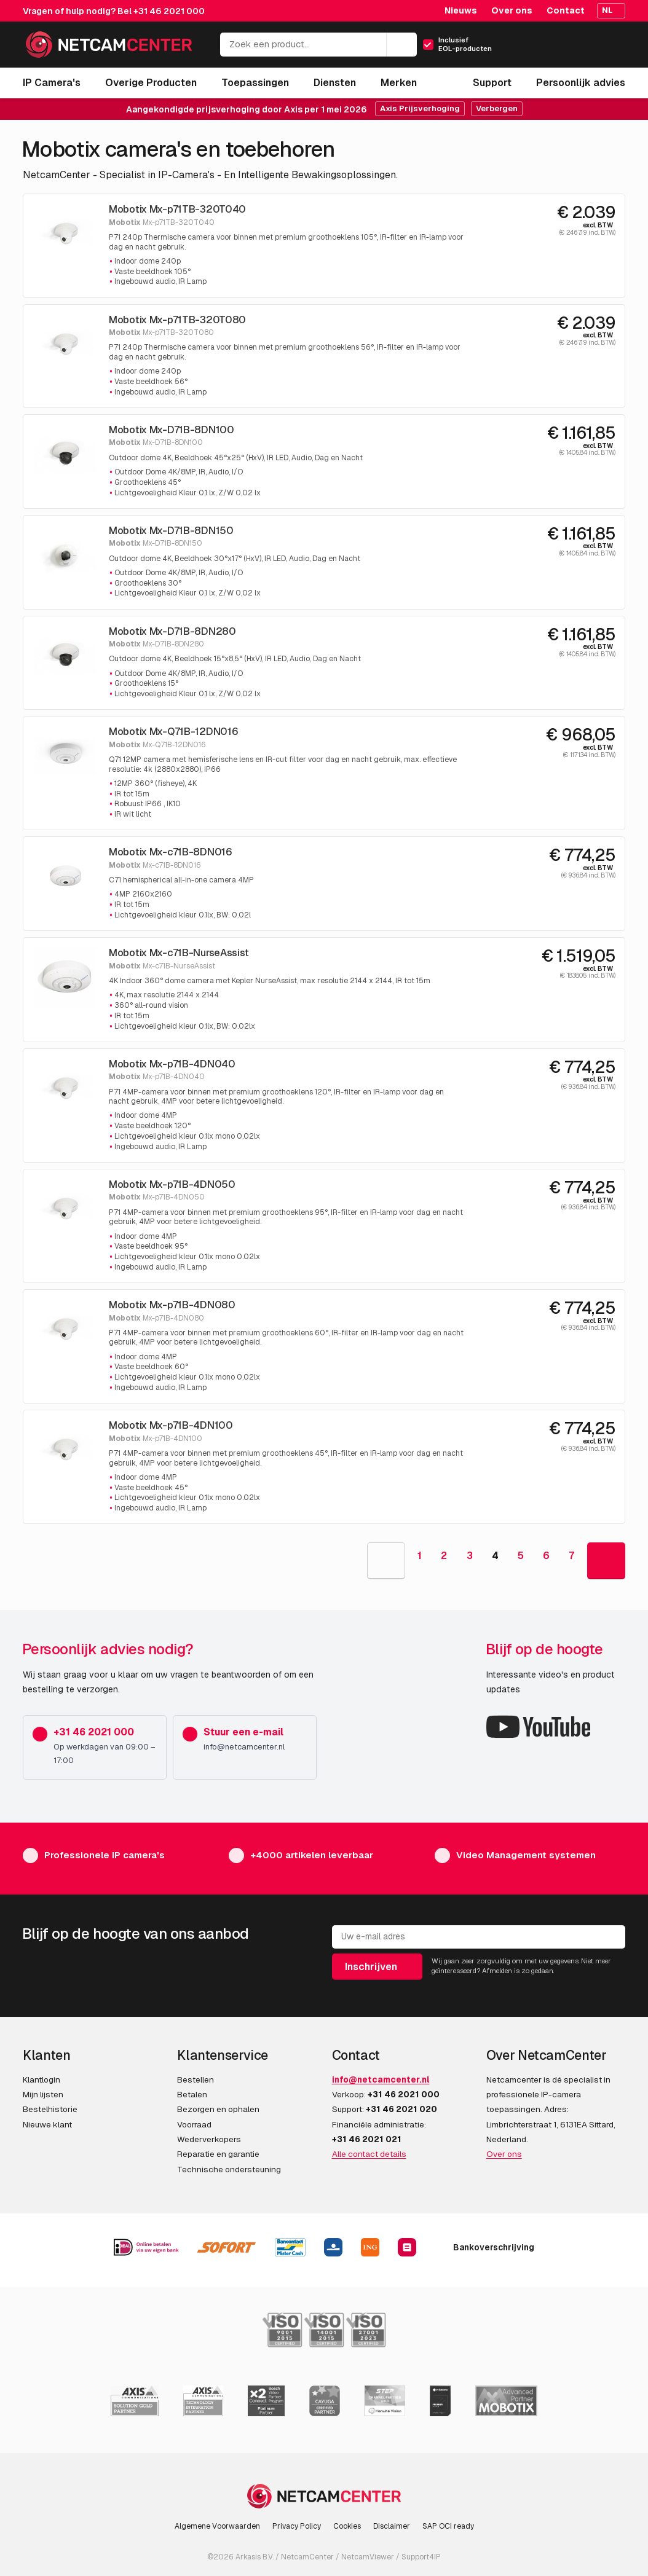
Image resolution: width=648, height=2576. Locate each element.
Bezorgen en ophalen (218, 2109)
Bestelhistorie (50, 2109)
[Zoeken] (401, 45)
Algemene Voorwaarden (217, 2526)
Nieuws (461, 10)
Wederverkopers (209, 2139)
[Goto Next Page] (606, 1560)
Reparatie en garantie (218, 2153)
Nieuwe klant (47, 2124)
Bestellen (195, 2079)
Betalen (192, 2094)
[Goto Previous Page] (386, 1560)
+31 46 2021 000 (169, 11)
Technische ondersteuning (229, 2169)
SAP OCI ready (448, 2526)
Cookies (347, 2526)
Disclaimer (391, 2526)
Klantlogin (41, 2079)
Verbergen (497, 108)
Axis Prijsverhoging (420, 108)
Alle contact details (369, 2153)
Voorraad (194, 2124)
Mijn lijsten (43, 2094)
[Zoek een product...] (318, 45)
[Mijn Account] (562, 48)
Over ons (511, 10)
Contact (566, 10)
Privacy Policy (296, 2526)
